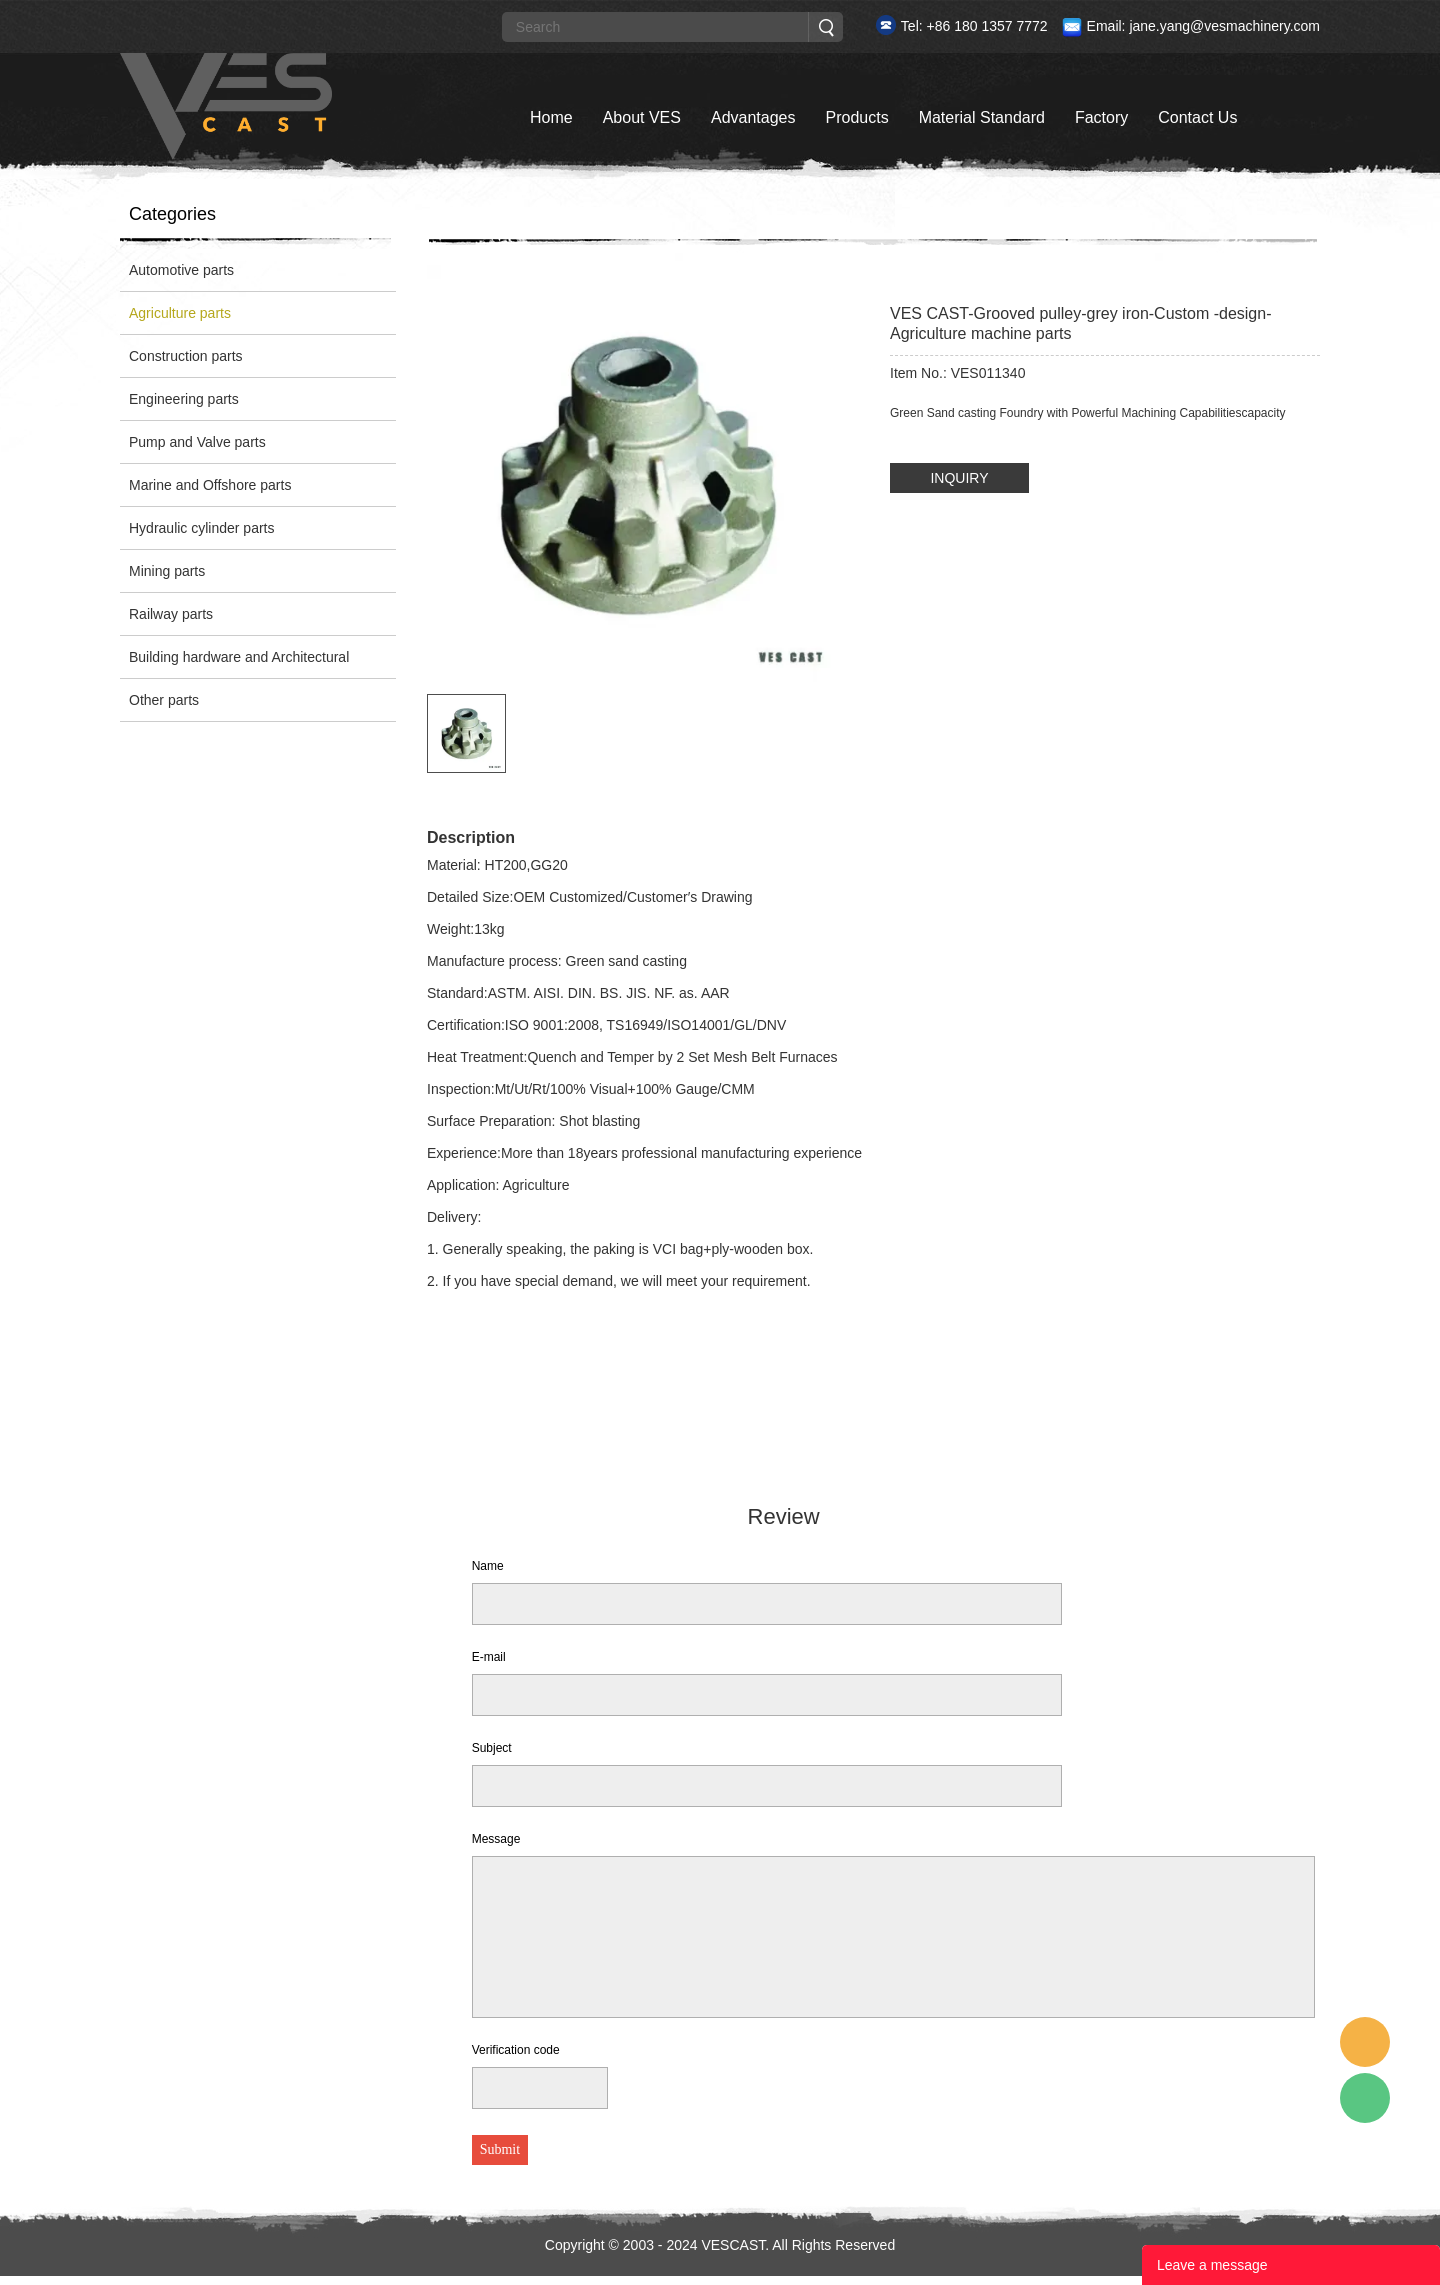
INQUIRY (959, 478)
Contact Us (1197, 117)
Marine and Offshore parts (210, 485)
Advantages (753, 117)
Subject (492, 1748)
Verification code (516, 2050)
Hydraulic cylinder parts (202, 528)
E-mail (489, 1657)
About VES (642, 117)
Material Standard (982, 117)
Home (551, 117)
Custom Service (1365, 2042)
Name (488, 1566)
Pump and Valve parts (197, 442)
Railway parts (171, 614)
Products (856, 117)
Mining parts (167, 571)
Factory (1101, 117)
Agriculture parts (180, 313)
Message (496, 1839)
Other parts (164, 700)
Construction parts (186, 356)
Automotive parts (181, 270)
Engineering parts (184, 399)
